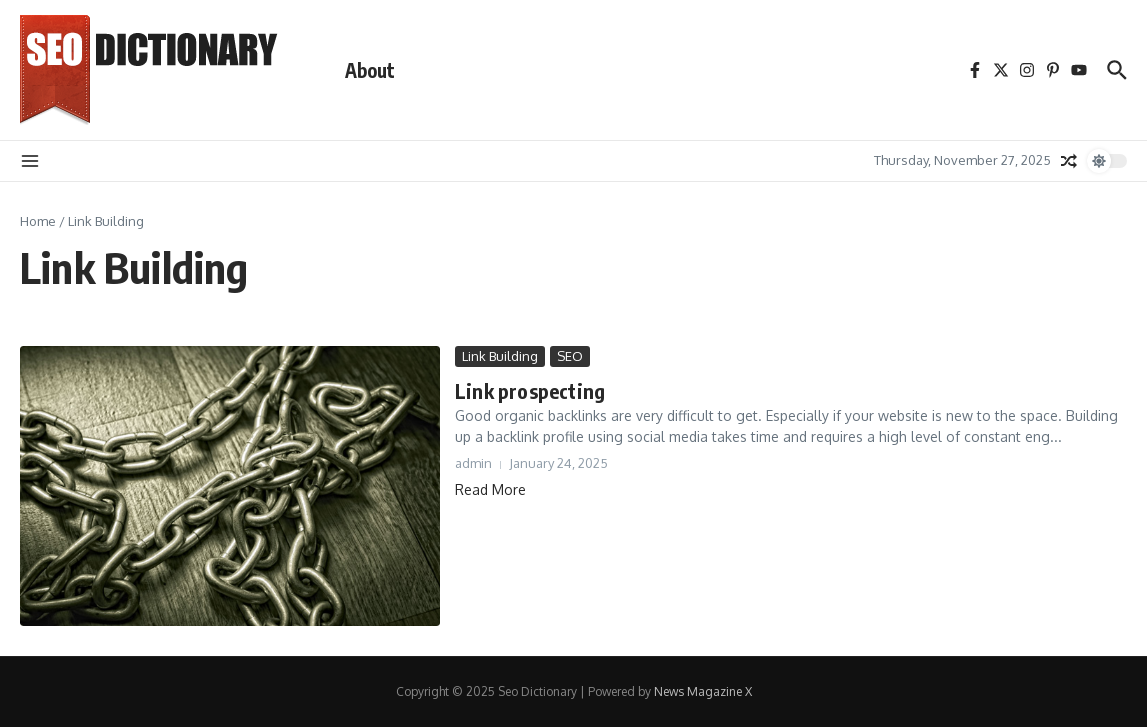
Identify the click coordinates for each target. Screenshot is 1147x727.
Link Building (500, 356)
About (370, 70)
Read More (490, 489)
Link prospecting (530, 390)
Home (38, 221)
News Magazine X (703, 691)
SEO (570, 356)
